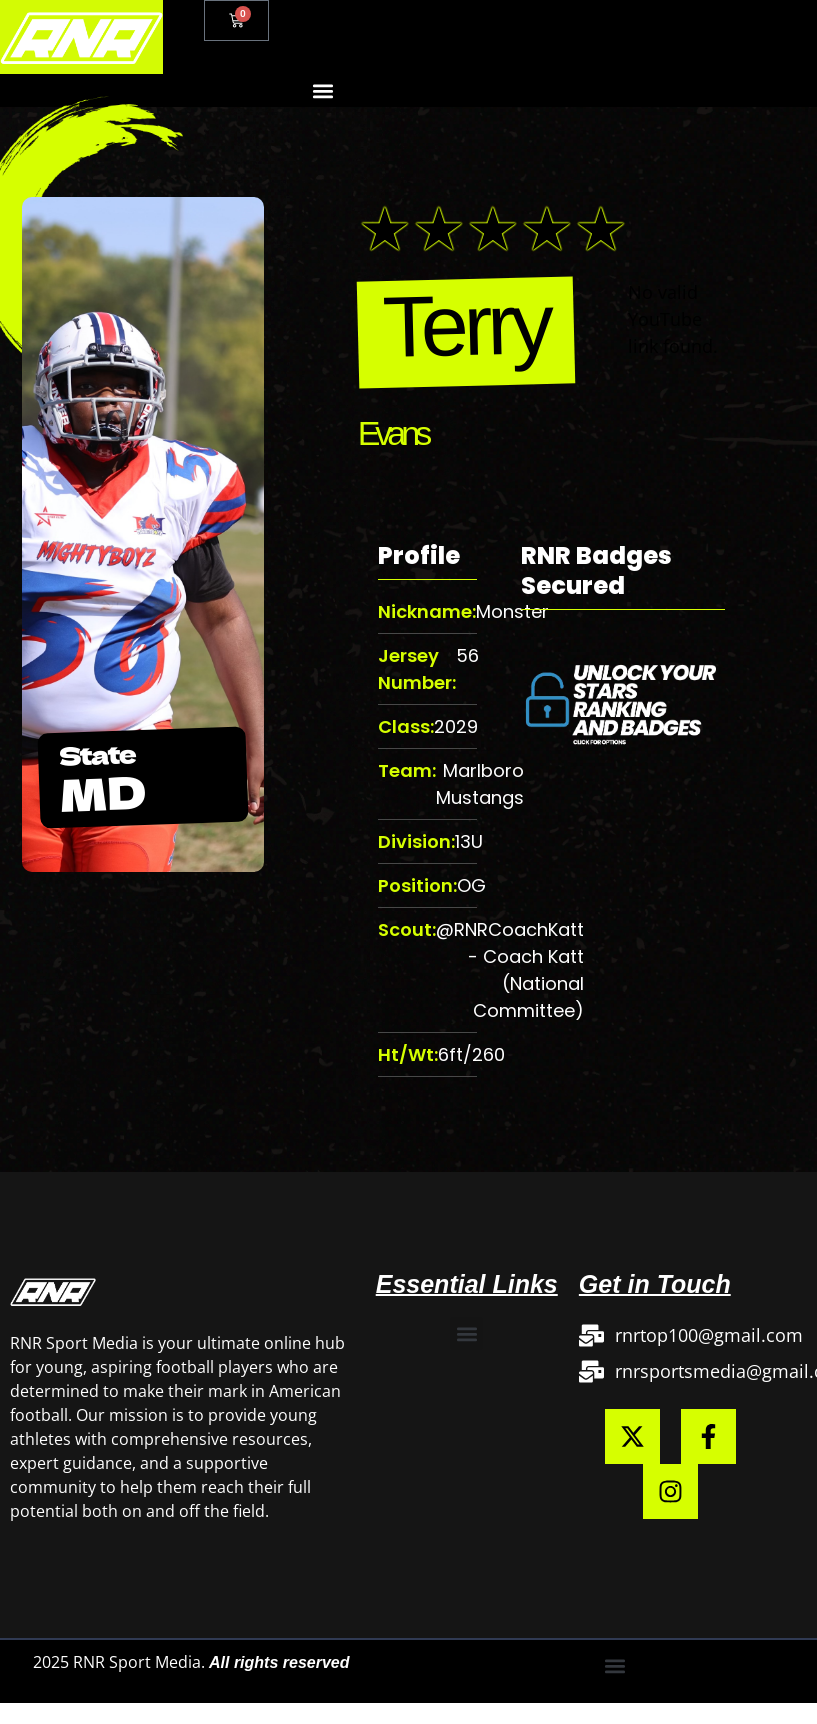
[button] (322, 90)
